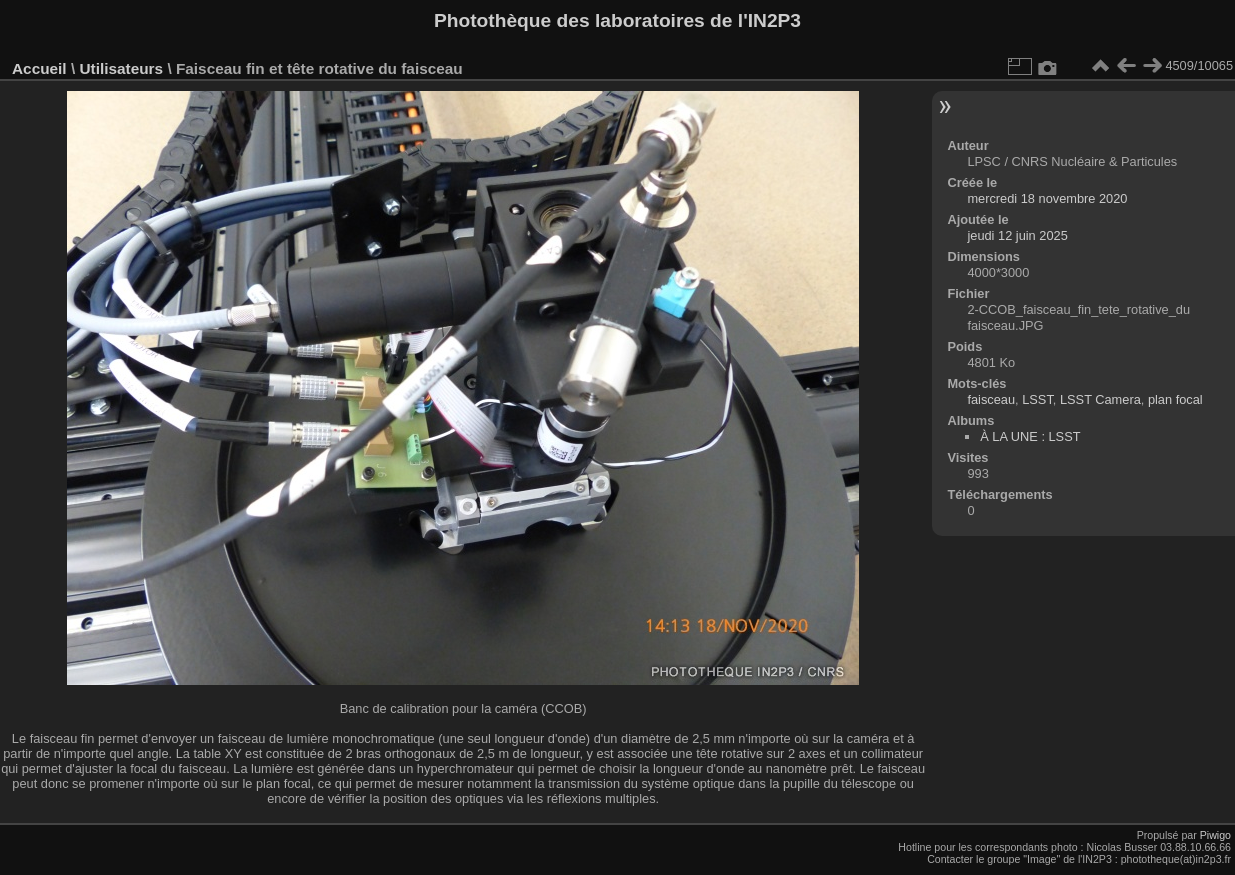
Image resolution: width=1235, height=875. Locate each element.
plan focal (1175, 399)
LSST (1037, 399)
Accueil (39, 68)
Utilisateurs (121, 68)
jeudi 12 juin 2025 (1017, 235)
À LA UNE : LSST (1030, 436)
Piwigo (1215, 835)
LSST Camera (1100, 399)
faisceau (991, 399)
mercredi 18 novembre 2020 (1047, 198)
